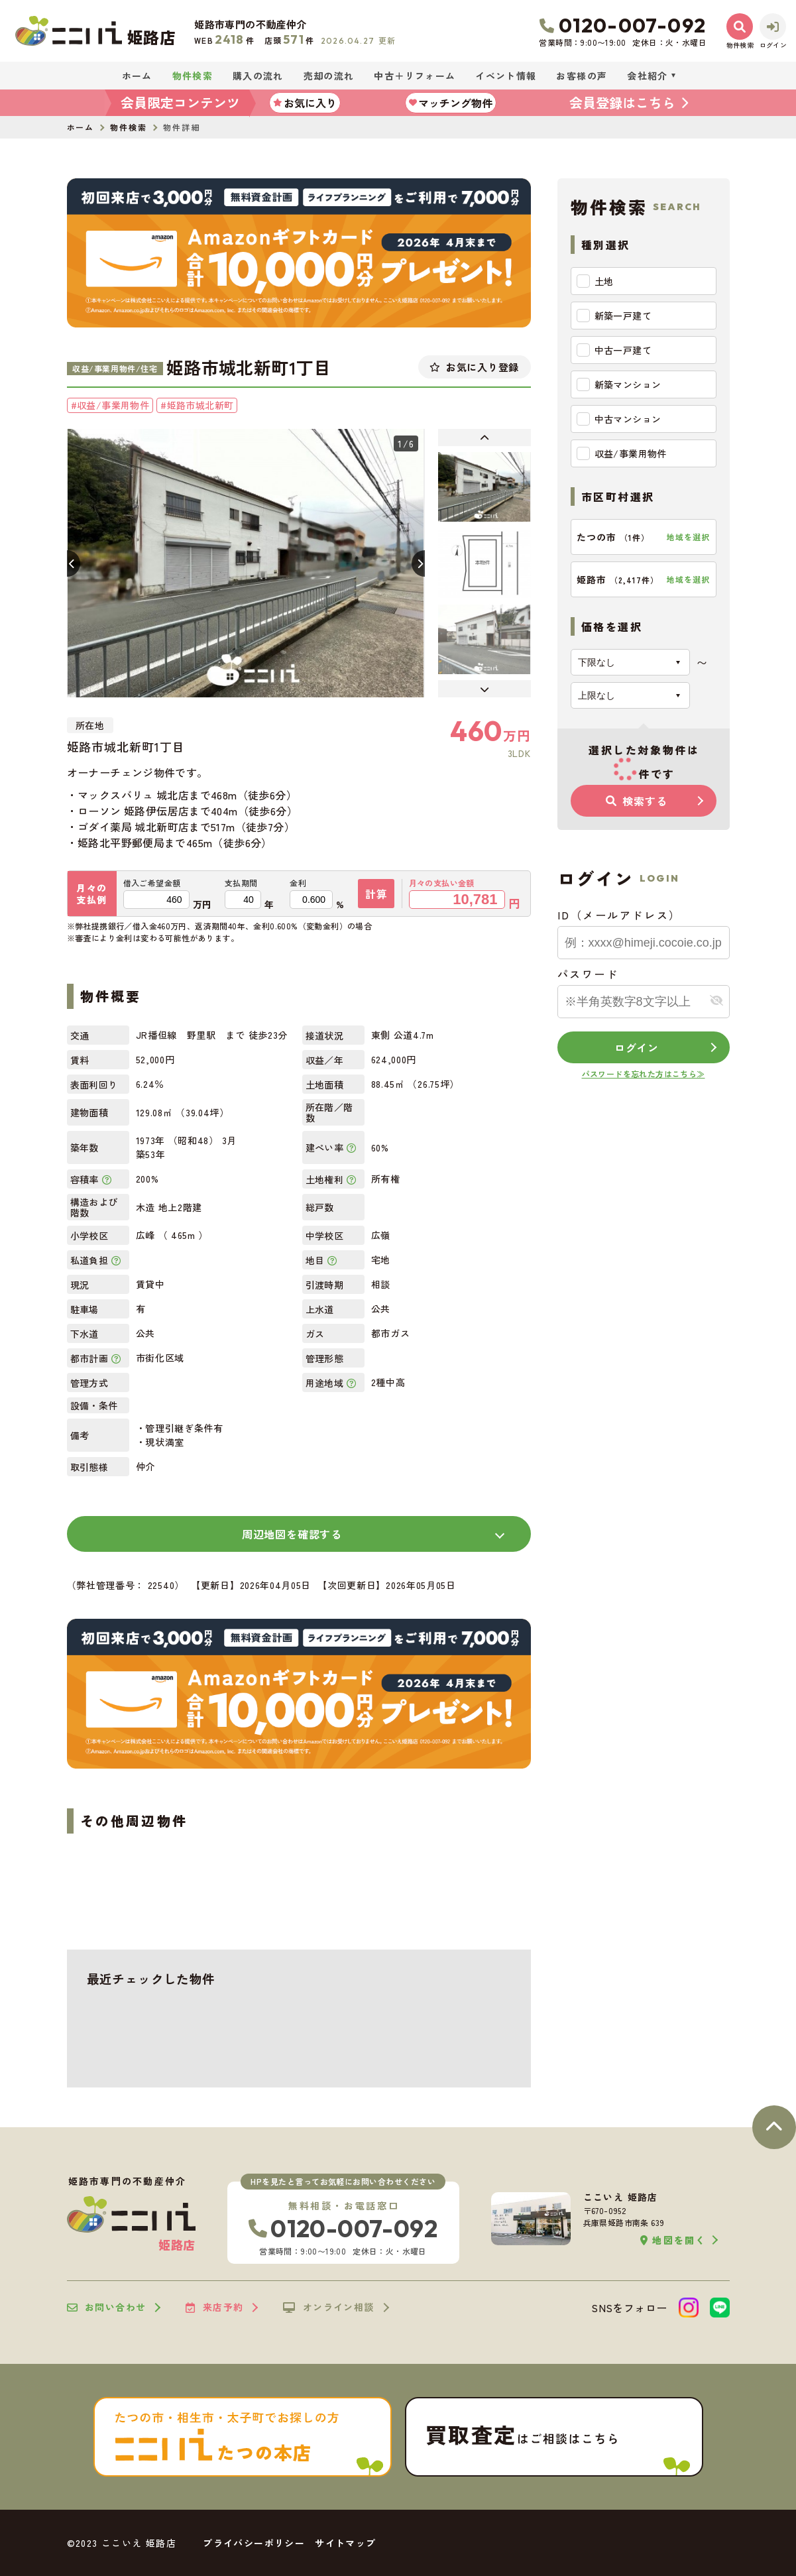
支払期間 (241, 883)
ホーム (137, 75)
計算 (376, 894)
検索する (636, 801)
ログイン (636, 1047)
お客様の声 (581, 75)
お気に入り (305, 103)
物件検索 (192, 75)
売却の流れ (329, 75)
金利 (298, 883)
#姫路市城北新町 (196, 405)
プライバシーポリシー (254, 2542)
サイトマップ (345, 2542)
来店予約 (214, 2307)
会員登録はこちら (622, 102)
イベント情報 (505, 75)
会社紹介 (647, 75)
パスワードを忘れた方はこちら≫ (643, 1073)
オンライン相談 (328, 2307)
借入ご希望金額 (152, 883)
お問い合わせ (106, 2307)
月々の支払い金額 (442, 883)
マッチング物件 (450, 103)
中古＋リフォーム (414, 75)
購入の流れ (258, 75)
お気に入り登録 (474, 367)
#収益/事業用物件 (110, 405)
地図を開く (673, 2240)
